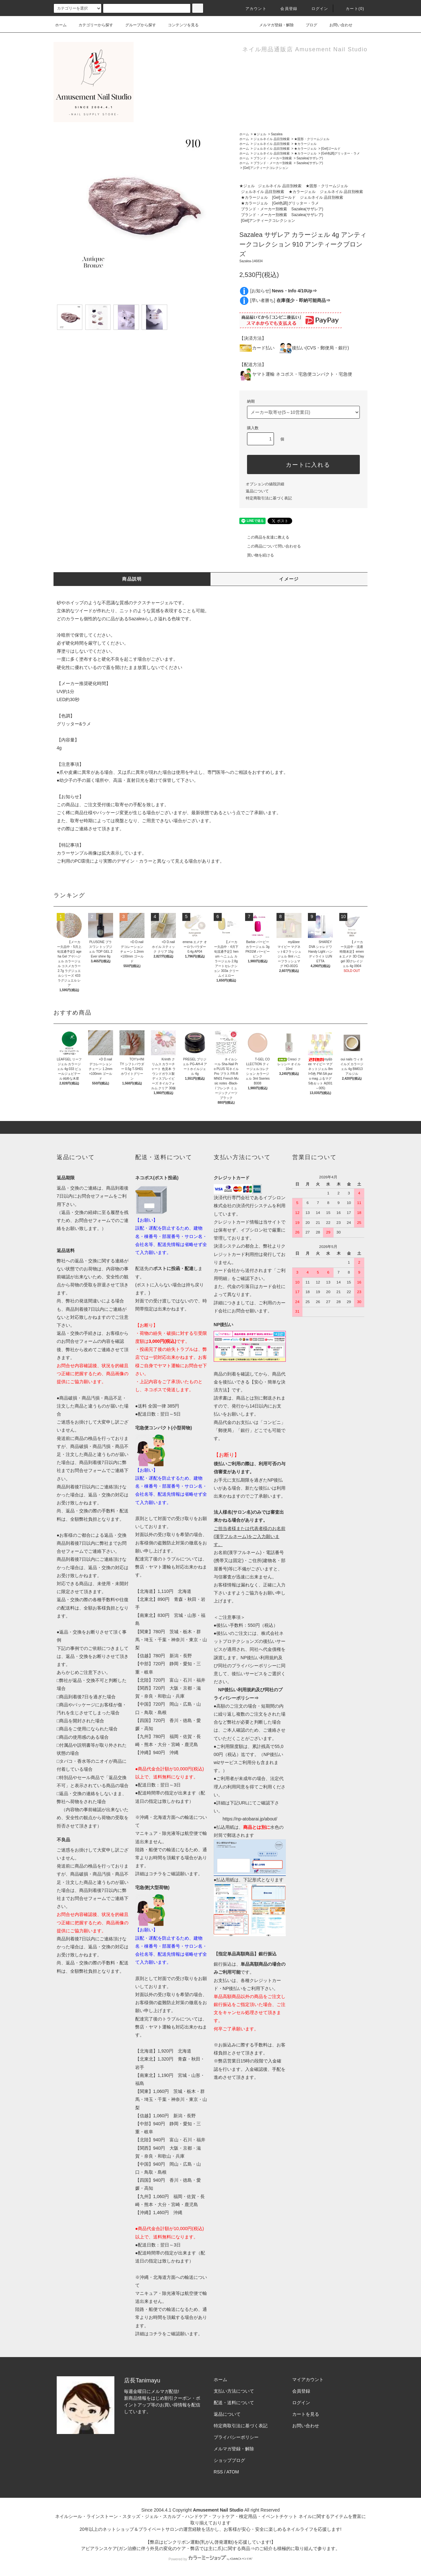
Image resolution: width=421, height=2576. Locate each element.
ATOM (233, 2471)
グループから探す (137, 25)
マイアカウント (308, 2379)
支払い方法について (234, 2391)
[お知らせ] (283, 290)
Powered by (210, 2559)
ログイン (316, 8)
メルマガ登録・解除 (273, 25)
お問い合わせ (337, 25)
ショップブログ (229, 2460)
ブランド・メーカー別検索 (272, 158)
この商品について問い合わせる (270, 546)
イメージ (289, 578)
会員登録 (285, 8)
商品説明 (132, 578)
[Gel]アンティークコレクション (265, 168)
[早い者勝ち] (290, 300)
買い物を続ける (256, 555)
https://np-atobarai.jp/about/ (250, 1818)
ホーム (61, 25)
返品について (257, 491)
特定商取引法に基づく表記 (269, 498)
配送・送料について (234, 2402)
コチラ (155, 1873)
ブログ (307, 25)
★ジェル (259, 134)
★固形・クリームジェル (311, 139)
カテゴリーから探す (92, 25)
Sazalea (276, 134)
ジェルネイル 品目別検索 (271, 139)
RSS (218, 2471)
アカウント (252, 8)
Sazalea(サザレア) (309, 158)
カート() (351, 8)
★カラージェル (305, 144)
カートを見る (305, 2414)
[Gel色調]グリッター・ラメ (340, 153)
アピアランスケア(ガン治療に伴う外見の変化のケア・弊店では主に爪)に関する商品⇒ (167, 2548)
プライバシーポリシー (236, 2437)
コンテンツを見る (179, 25)
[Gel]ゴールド (331, 148)
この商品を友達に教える (264, 537)
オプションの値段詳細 (265, 484)
